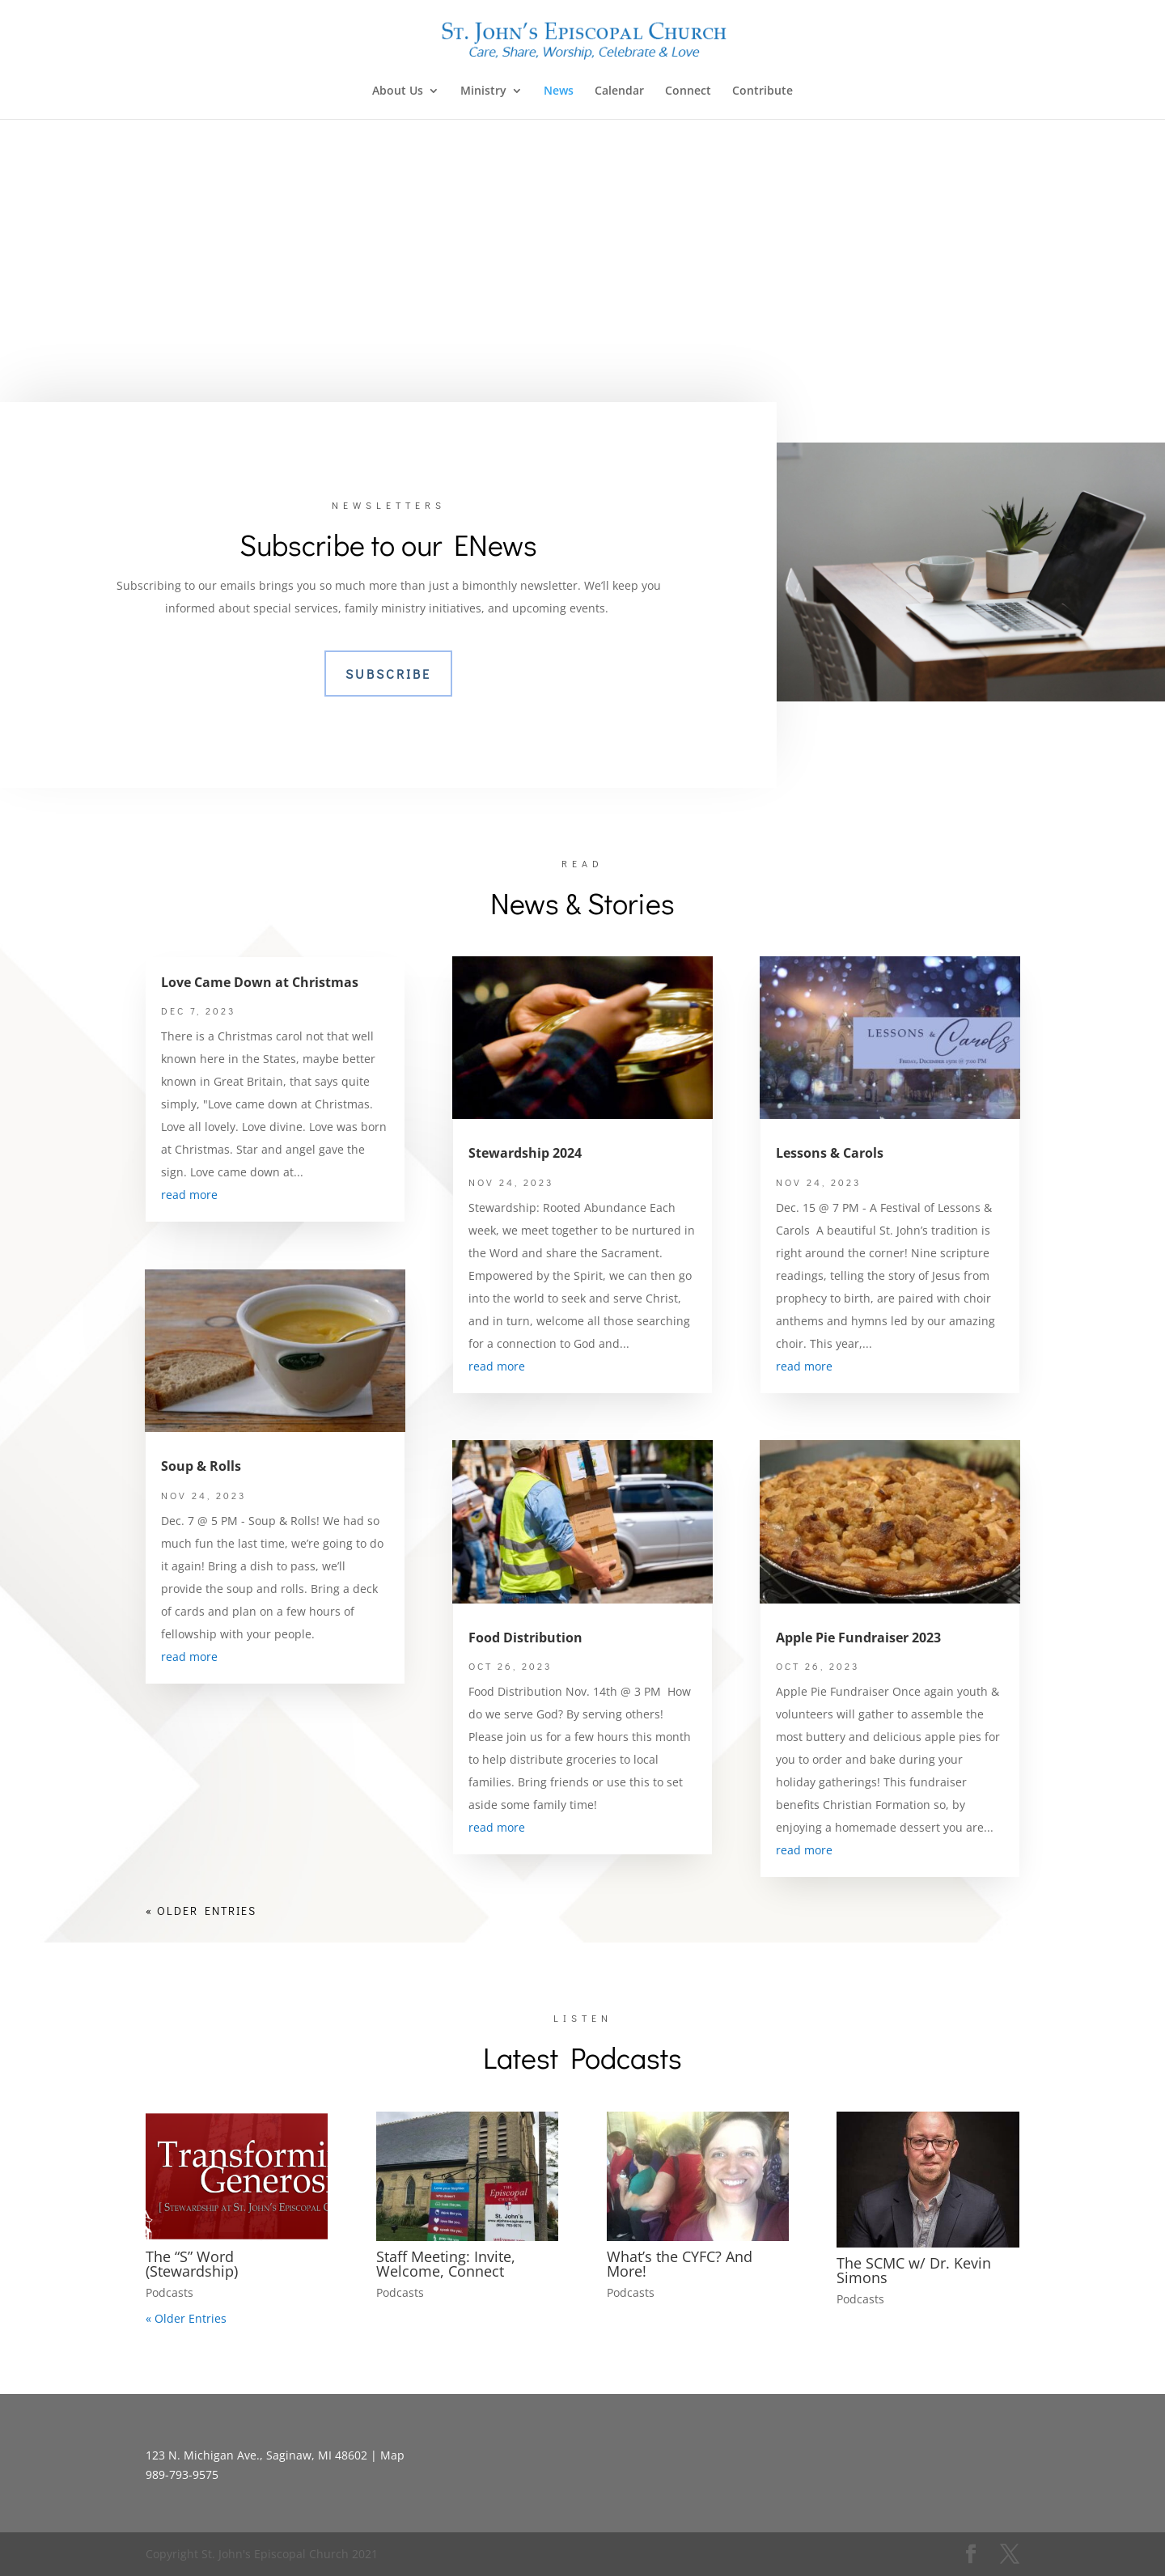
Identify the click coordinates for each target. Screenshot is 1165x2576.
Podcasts (169, 2292)
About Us (397, 91)
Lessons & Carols (829, 1153)
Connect (688, 91)
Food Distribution (525, 1637)
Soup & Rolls (201, 1466)
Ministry (483, 91)
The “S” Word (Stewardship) (192, 2264)
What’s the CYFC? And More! (679, 2264)
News (559, 91)
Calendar (619, 91)
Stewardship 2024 (525, 1153)
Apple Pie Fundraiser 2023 (858, 1637)
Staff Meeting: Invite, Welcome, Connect (445, 2264)
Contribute (762, 91)
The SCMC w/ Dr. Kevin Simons (914, 2270)
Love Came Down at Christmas (259, 982)
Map (392, 2455)
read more (189, 1194)
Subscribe (388, 673)
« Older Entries (201, 1910)
